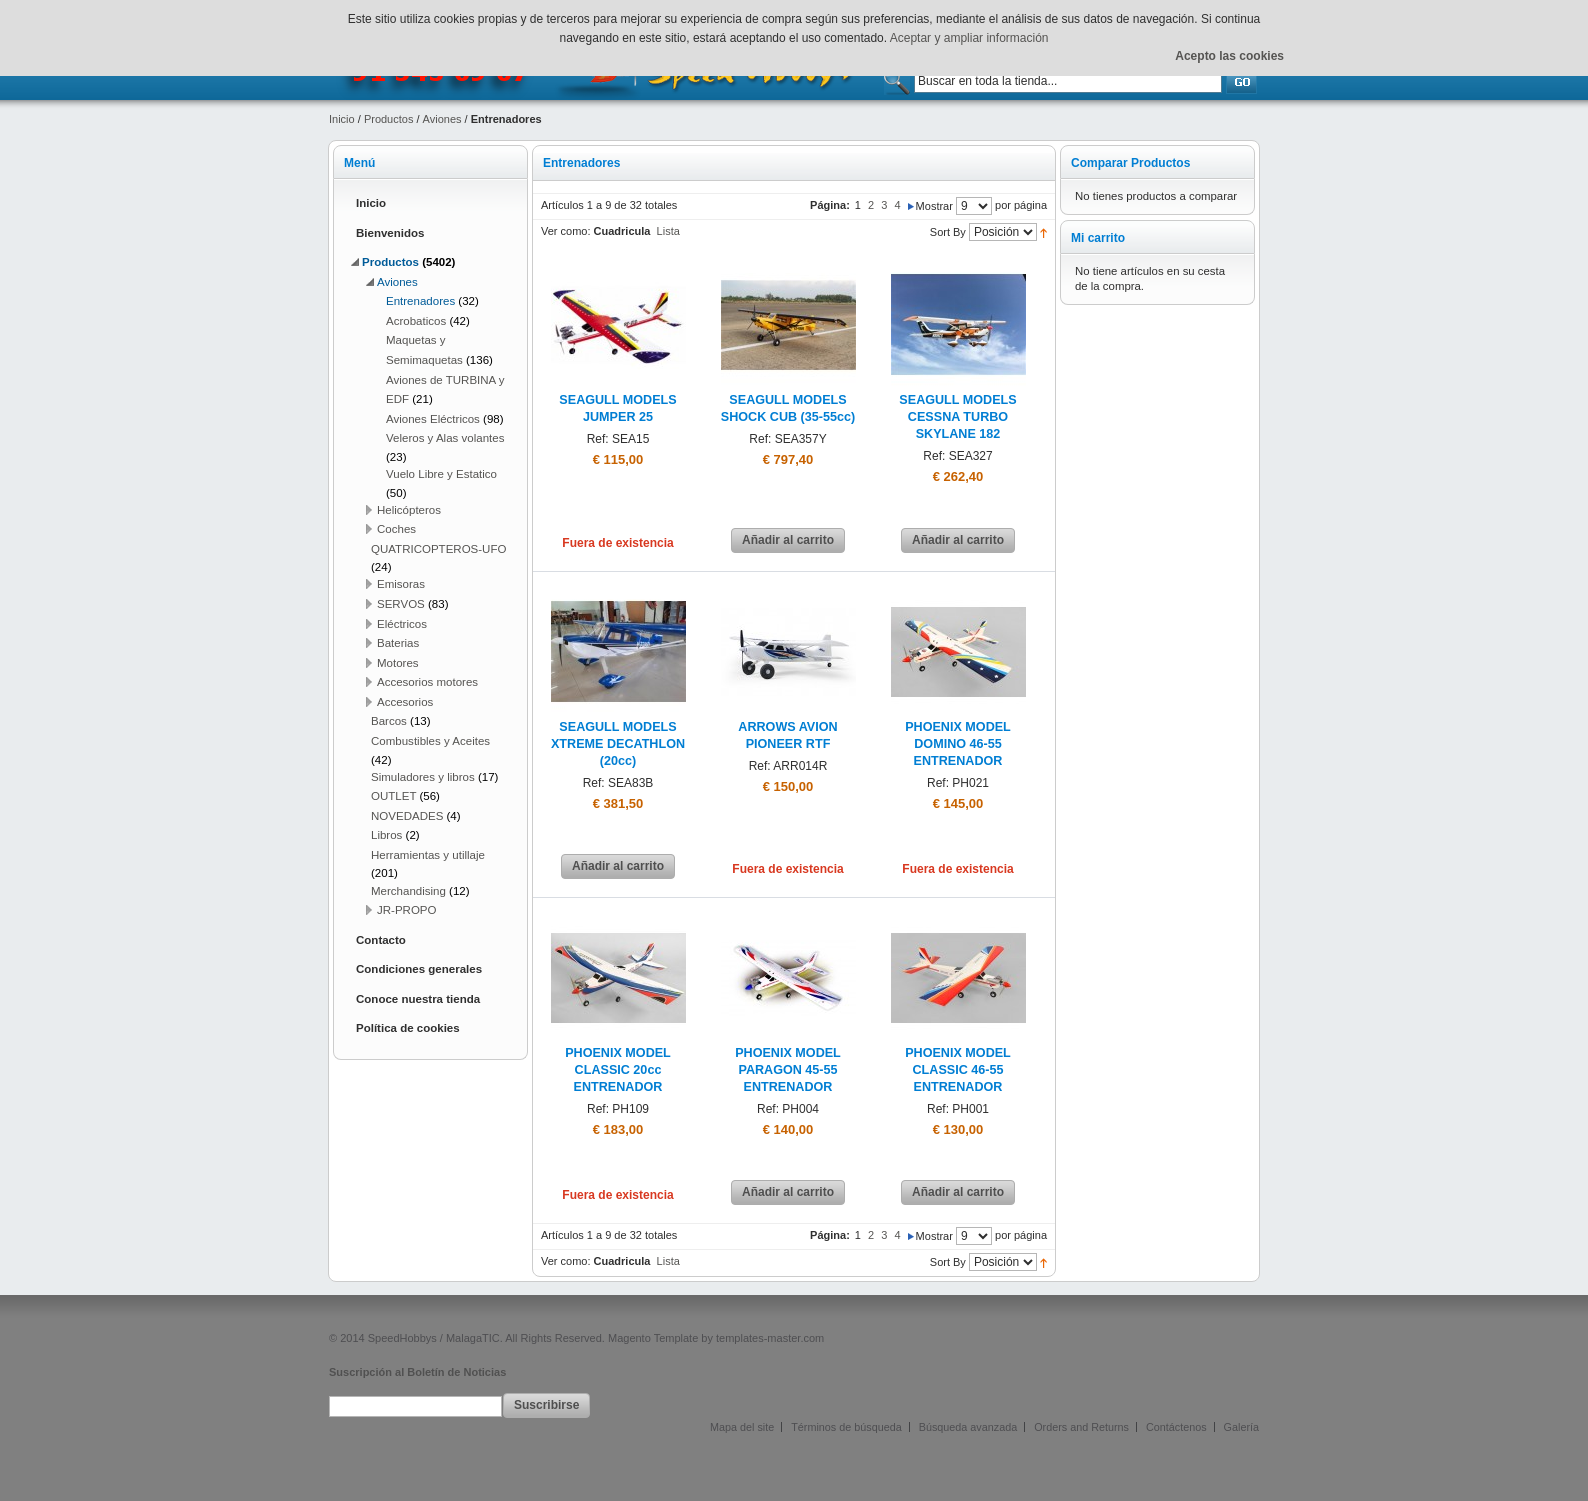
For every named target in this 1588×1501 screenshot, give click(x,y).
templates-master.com (770, 1338)
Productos (389, 119)
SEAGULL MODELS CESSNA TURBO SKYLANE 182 (957, 417)
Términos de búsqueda (846, 1427)
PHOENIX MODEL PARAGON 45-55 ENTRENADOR (788, 1070)
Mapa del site (742, 1427)
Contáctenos (1176, 1427)
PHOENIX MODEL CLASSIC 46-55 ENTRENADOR (958, 1070)
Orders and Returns (1081, 1427)
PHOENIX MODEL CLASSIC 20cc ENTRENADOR (618, 1070)
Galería (1241, 1427)
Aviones (442, 119)
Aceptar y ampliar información (969, 38)
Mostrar (934, 206)
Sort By (948, 232)
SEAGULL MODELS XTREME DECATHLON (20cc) (618, 744)
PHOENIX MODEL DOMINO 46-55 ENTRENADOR (958, 744)
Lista (668, 231)
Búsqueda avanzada (968, 1427)
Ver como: (566, 231)
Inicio (342, 119)
